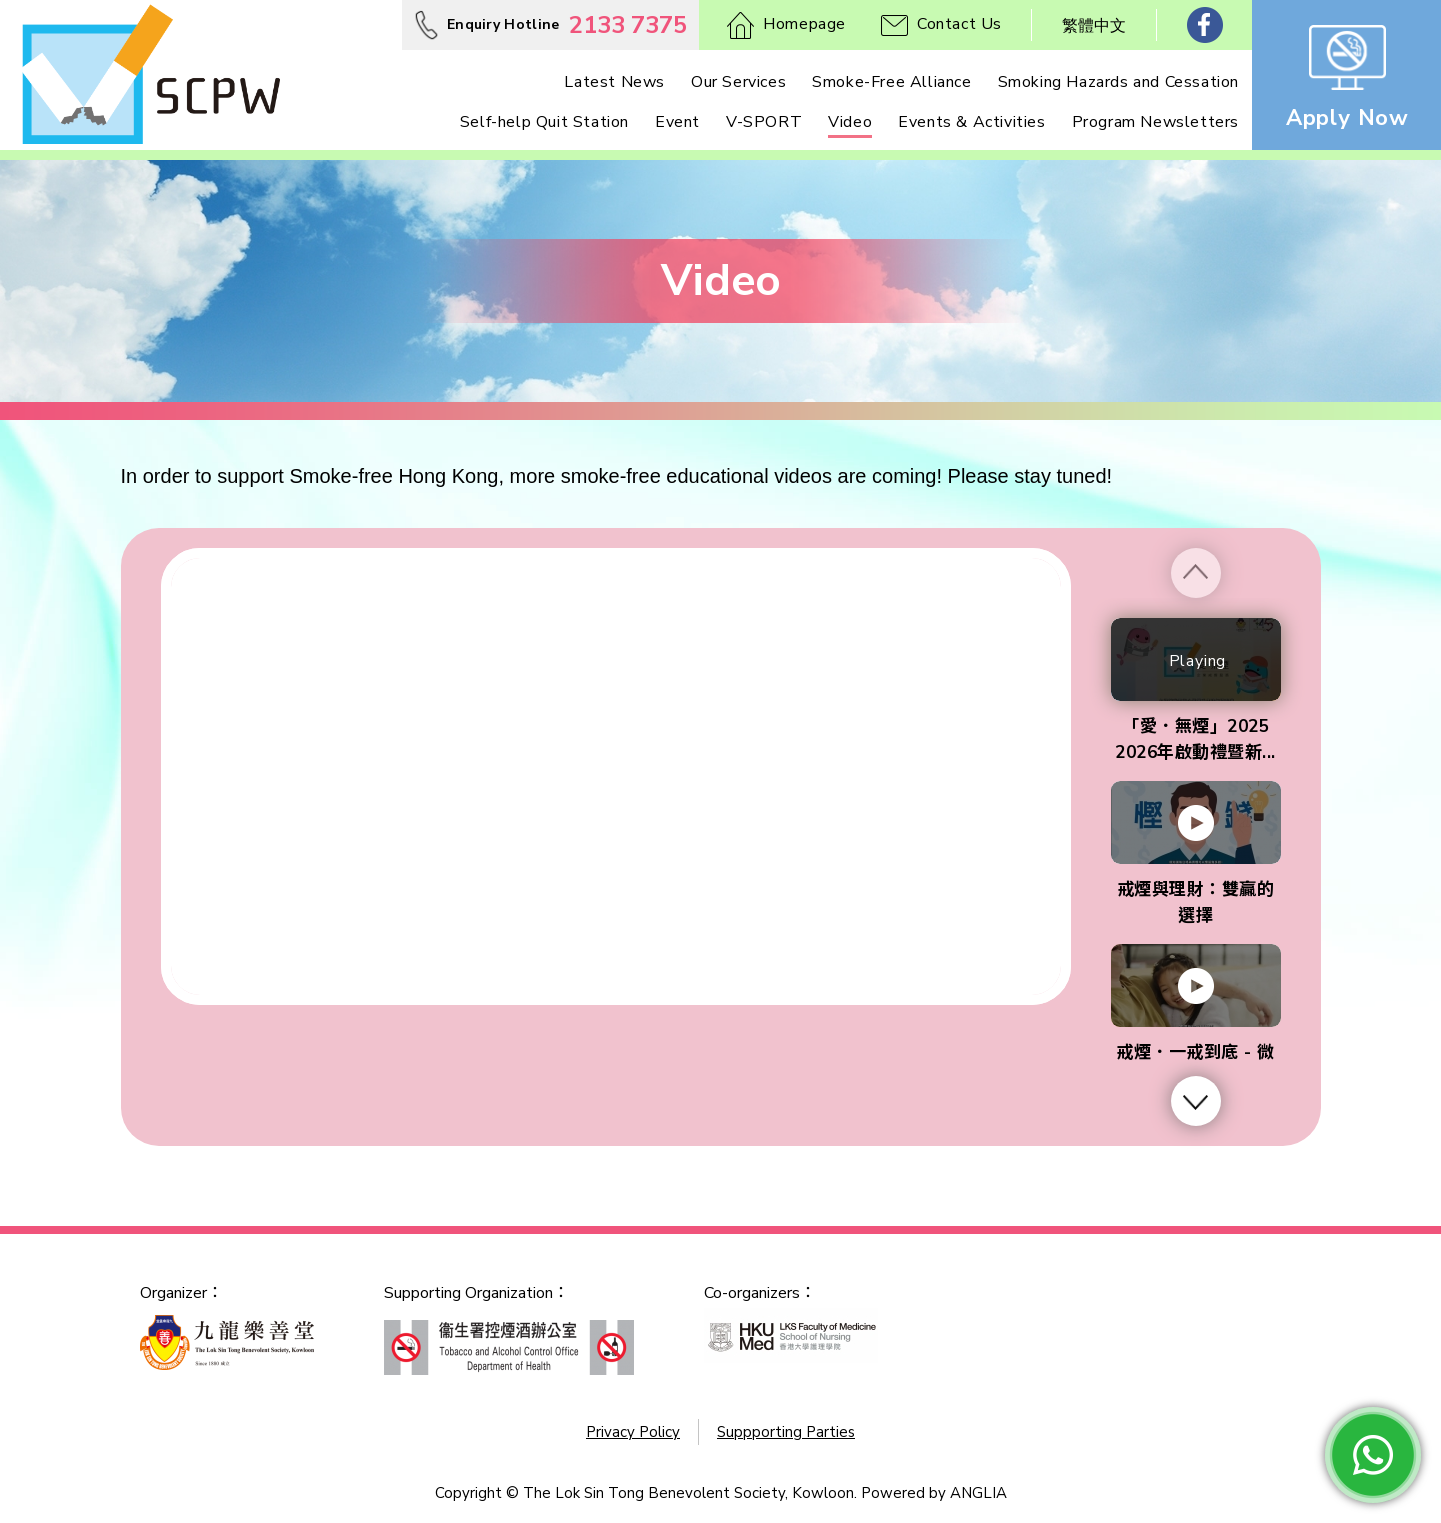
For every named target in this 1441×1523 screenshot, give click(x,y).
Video (850, 122)
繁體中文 (1094, 26)
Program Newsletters (1155, 122)
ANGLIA (978, 1493)
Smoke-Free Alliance (891, 82)
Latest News (614, 82)
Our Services (738, 82)
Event (677, 122)
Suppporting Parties (786, 1432)
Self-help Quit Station (544, 122)
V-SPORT (764, 122)
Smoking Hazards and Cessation (1118, 82)
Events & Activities (971, 122)
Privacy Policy (633, 1432)
